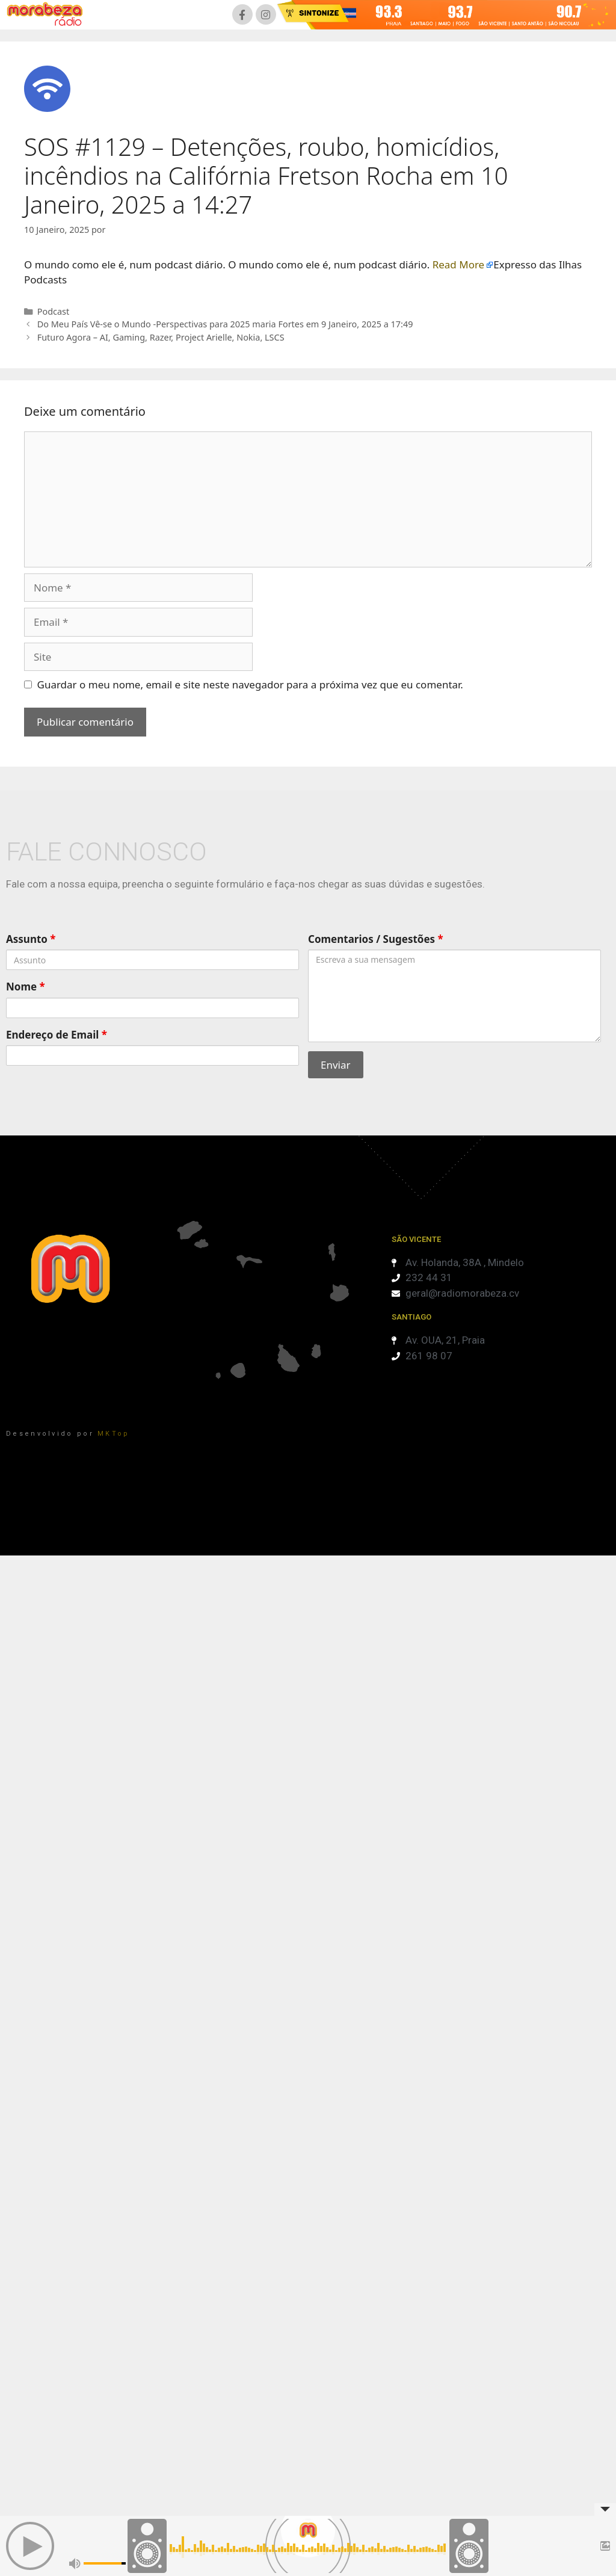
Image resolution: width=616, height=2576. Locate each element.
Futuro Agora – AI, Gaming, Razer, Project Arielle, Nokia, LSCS (161, 337)
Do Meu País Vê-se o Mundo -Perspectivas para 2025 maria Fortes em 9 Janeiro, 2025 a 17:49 (225, 324)
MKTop (113, 1434)
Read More (459, 264)
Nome (25, 986)
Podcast (53, 311)
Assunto (31, 939)
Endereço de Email (56, 1035)
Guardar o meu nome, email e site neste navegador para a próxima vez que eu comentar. (250, 684)
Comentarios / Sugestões (375, 939)
